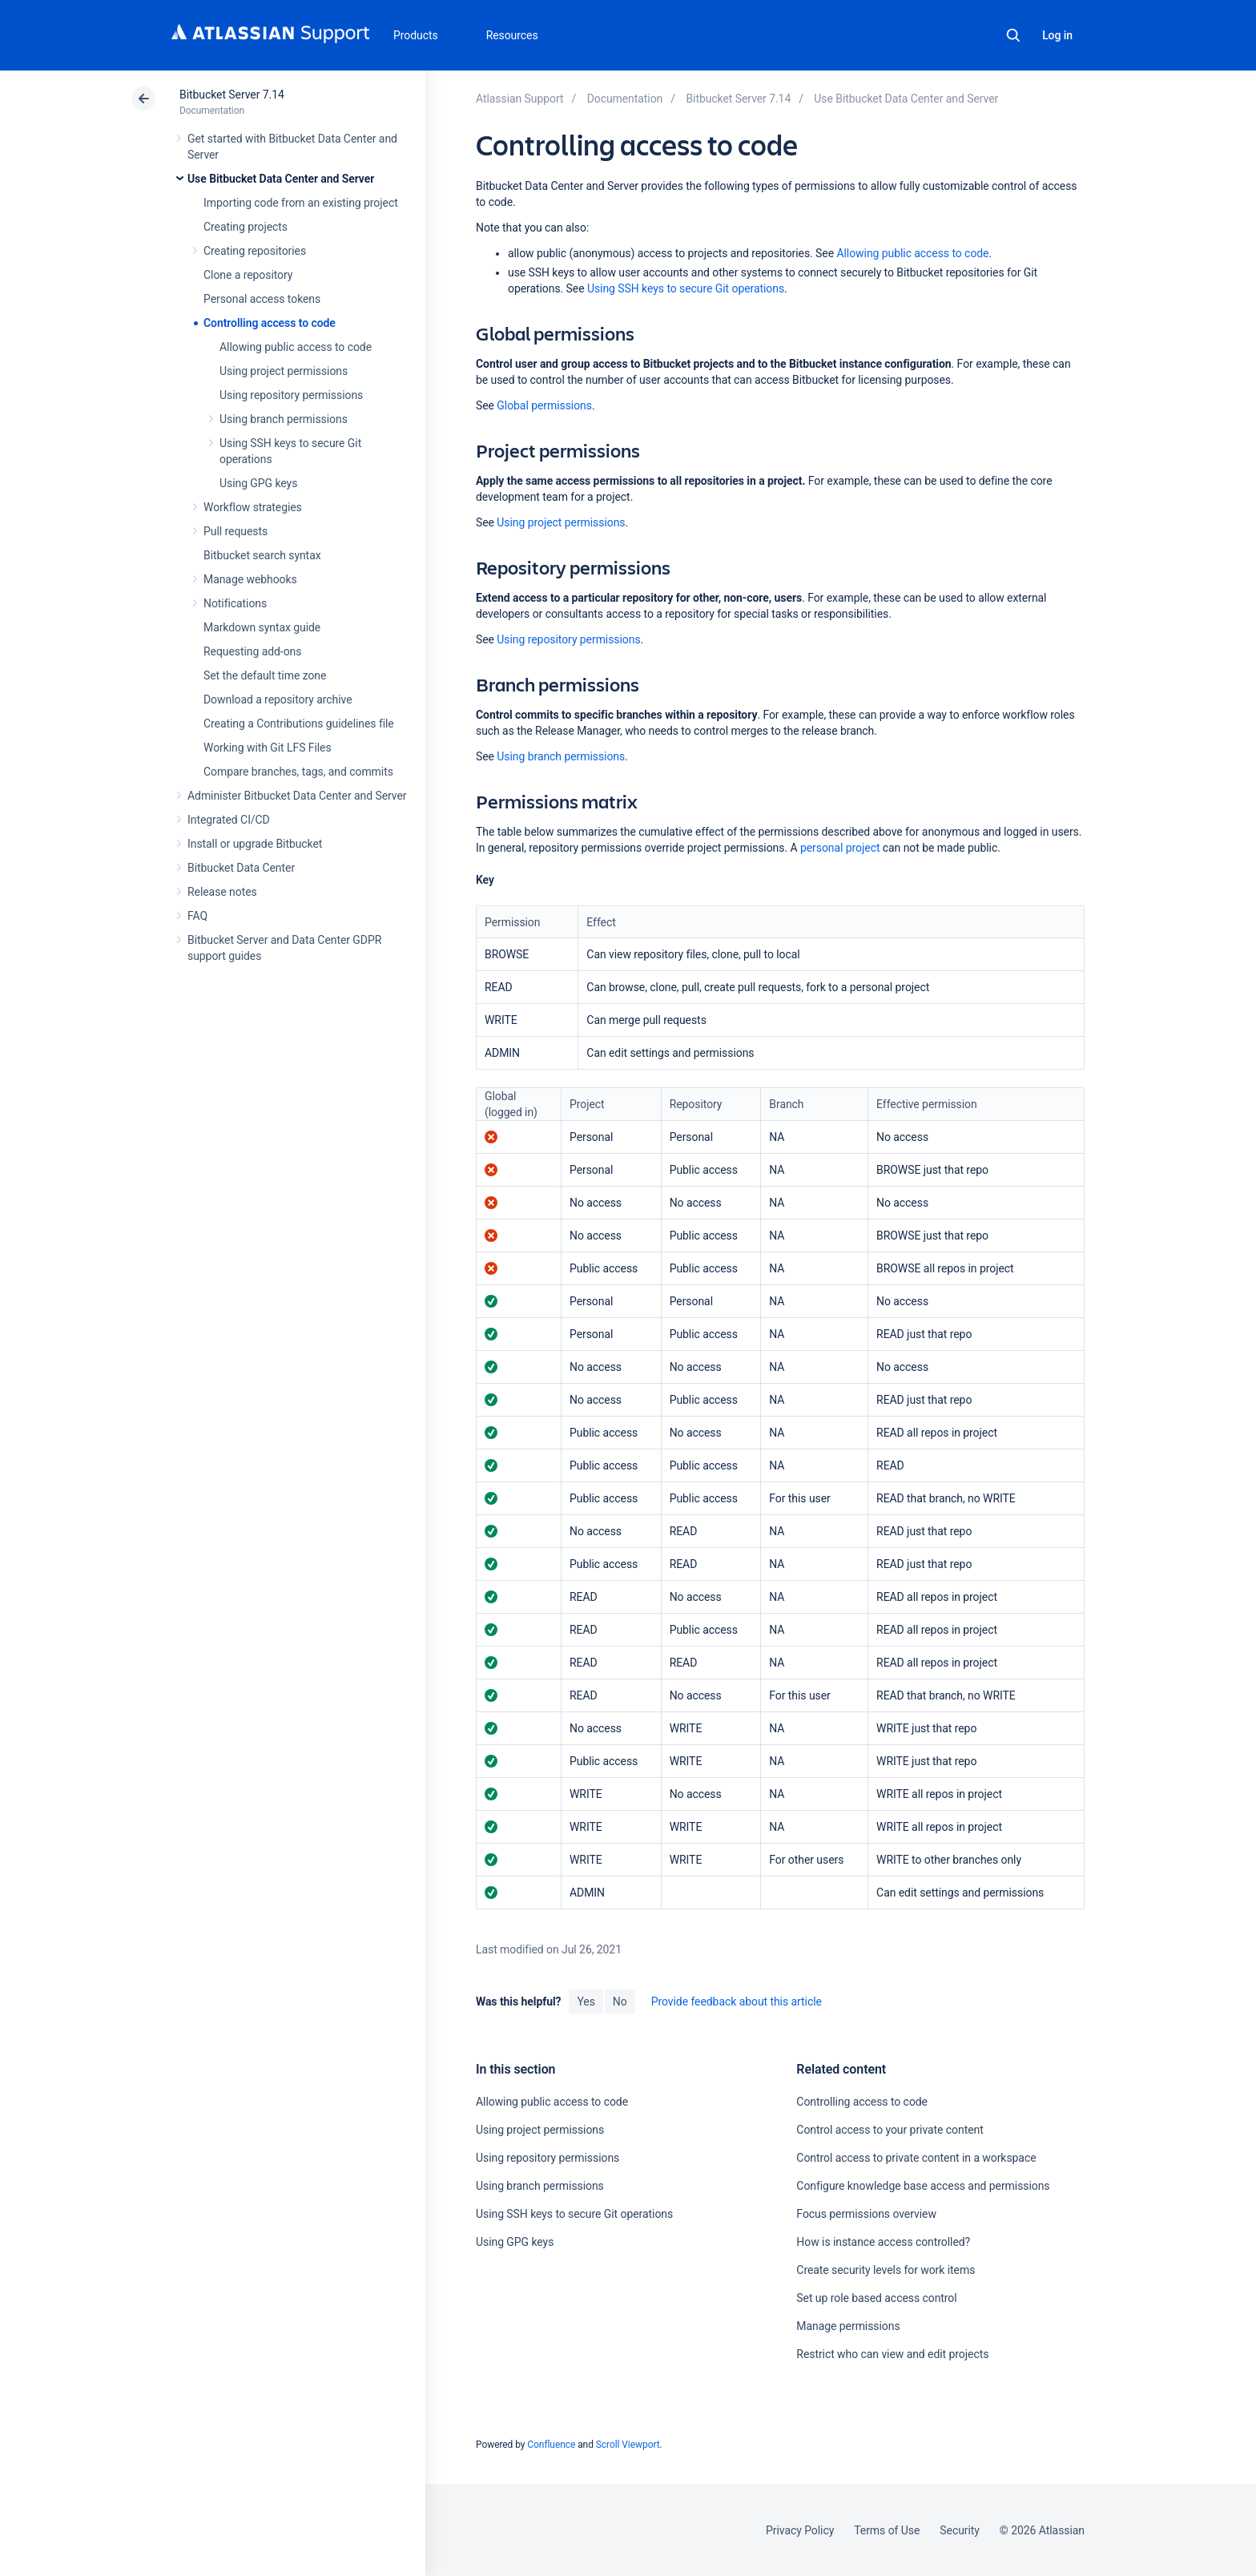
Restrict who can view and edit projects (892, 2354)
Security (960, 2530)
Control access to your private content (889, 2129)
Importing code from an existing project (300, 202)
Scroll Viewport (628, 2444)
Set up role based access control (876, 2298)
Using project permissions (283, 371)
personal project (840, 847)
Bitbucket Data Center (241, 867)
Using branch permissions (283, 419)
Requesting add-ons (252, 651)
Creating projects (245, 226)
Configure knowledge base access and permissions (922, 2185)
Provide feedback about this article (736, 2001)
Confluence (551, 2444)
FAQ (197, 915)
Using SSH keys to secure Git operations (685, 288)
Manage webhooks (250, 579)
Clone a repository (247, 274)
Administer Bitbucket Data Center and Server (296, 795)
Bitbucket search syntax (262, 555)
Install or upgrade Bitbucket (254, 843)
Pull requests (235, 531)
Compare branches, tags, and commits (298, 771)
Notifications (235, 603)
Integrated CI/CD (228, 819)
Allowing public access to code (295, 347)
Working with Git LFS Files (267, 747)
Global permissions (544, 405)
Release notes (222, 891)
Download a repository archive (277, 699)
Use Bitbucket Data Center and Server (280, 178)
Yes (585, 2001)
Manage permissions (848, 2326)
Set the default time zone (264, 675)
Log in (1057, 35)
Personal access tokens (261, 298)
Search (1013, 35)
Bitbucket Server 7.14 (231, 94)
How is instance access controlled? (883, 2241)
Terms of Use (887, 2530)
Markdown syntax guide (261, 627)
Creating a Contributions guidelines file (298, 723)
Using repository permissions (291, 395)
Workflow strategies (252, 507)
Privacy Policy (800, 2530)
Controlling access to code (269, 322)
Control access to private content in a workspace (916, 2157)
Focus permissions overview (866, 2213)
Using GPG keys (258, 483)
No (620, 2001)
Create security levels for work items (885, 2270)
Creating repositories (254, 250)
